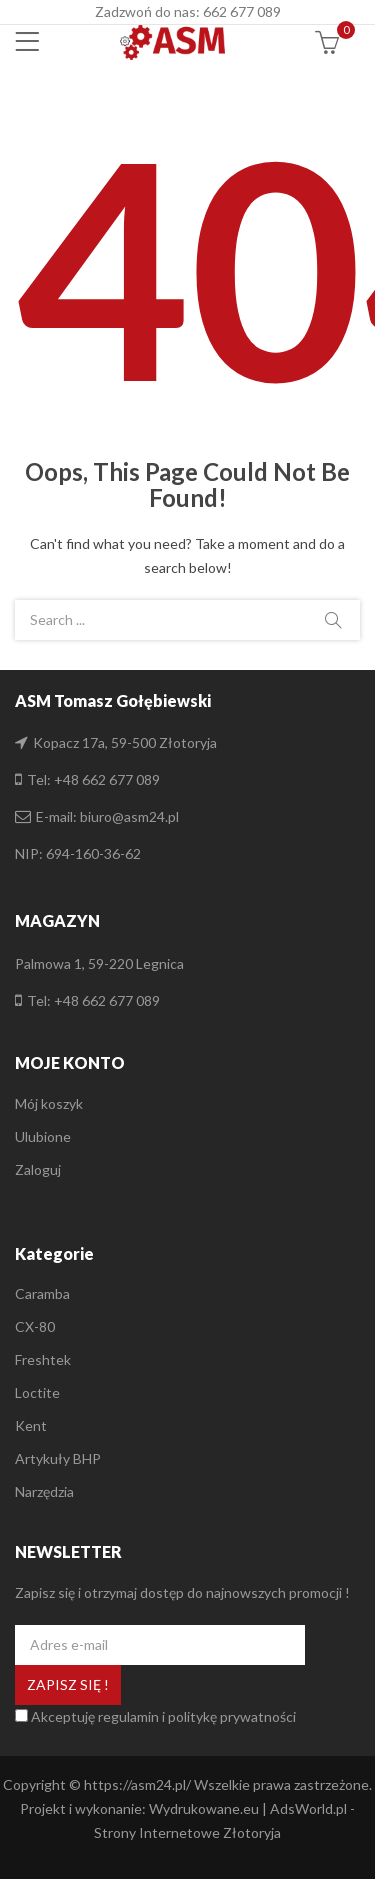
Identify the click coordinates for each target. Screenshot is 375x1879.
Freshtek (43, 1359)
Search (333, 620)
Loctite (37, 1392)
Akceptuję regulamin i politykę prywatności (163, 1716)
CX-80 (35, 1326)
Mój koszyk (49, 1103)
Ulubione (43, 1136)
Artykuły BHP (58, 1458)
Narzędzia (44, 1491)
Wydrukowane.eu (204, 1808)
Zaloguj (38, 1169)
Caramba (42, 1293)
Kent (31, 1425)
